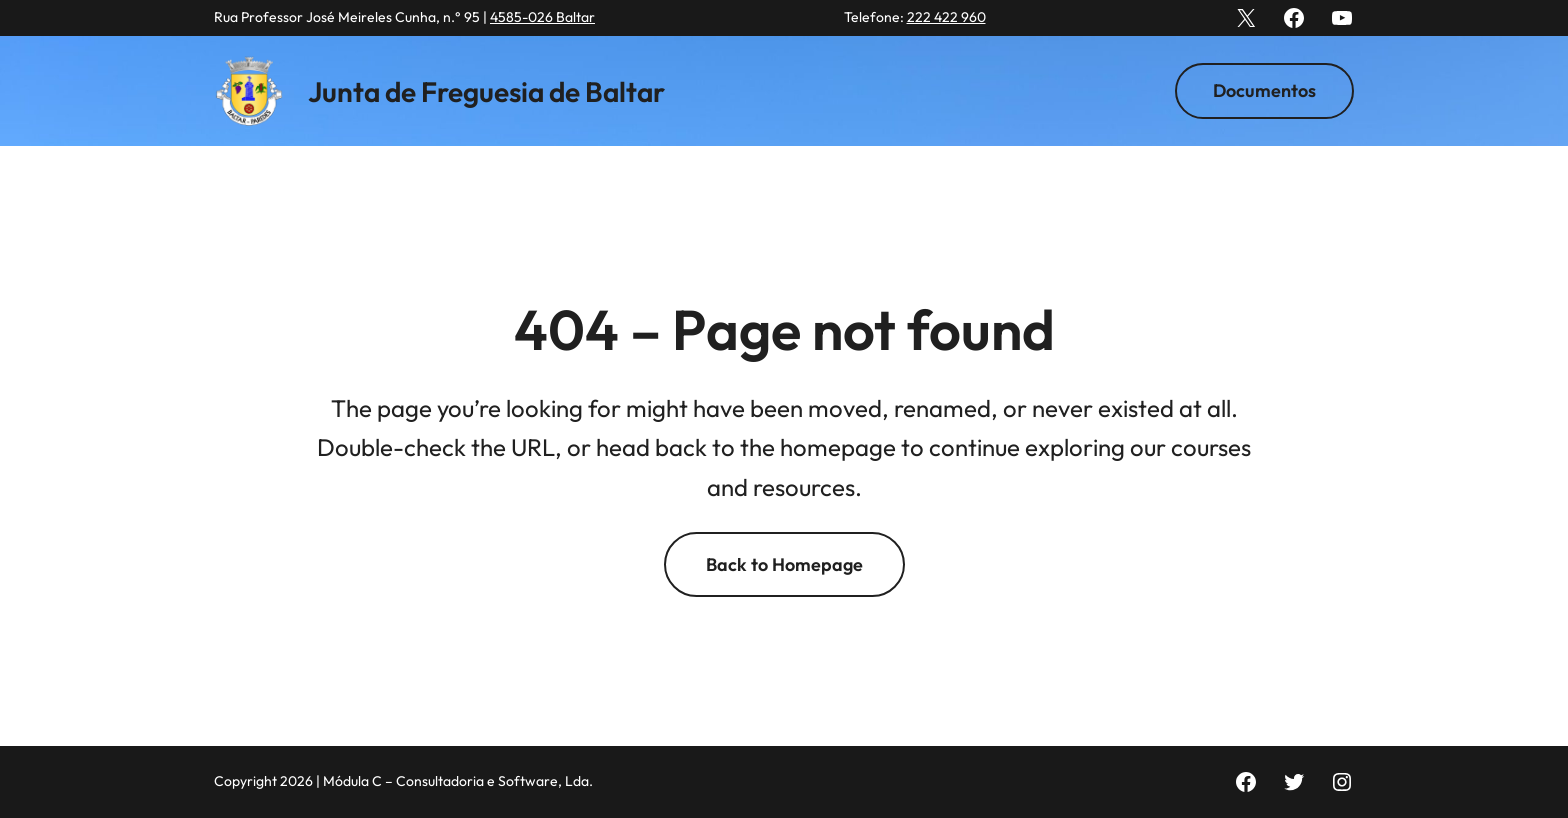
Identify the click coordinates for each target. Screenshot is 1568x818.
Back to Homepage (784, 564)
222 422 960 (946, 17)
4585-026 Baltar (542, 17)
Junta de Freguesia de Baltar (486, 91)
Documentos (1264, 90)
